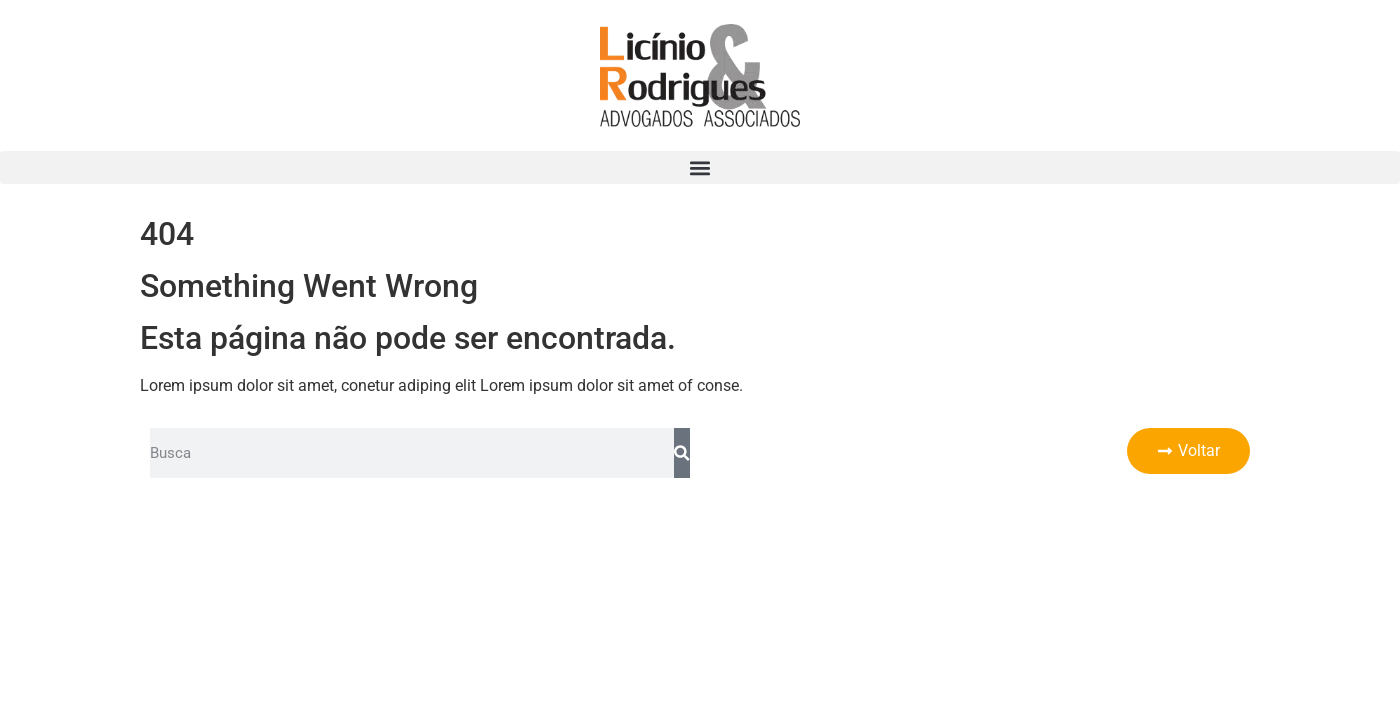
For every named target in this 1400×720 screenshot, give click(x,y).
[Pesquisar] (682, 453)
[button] (700, 167)
